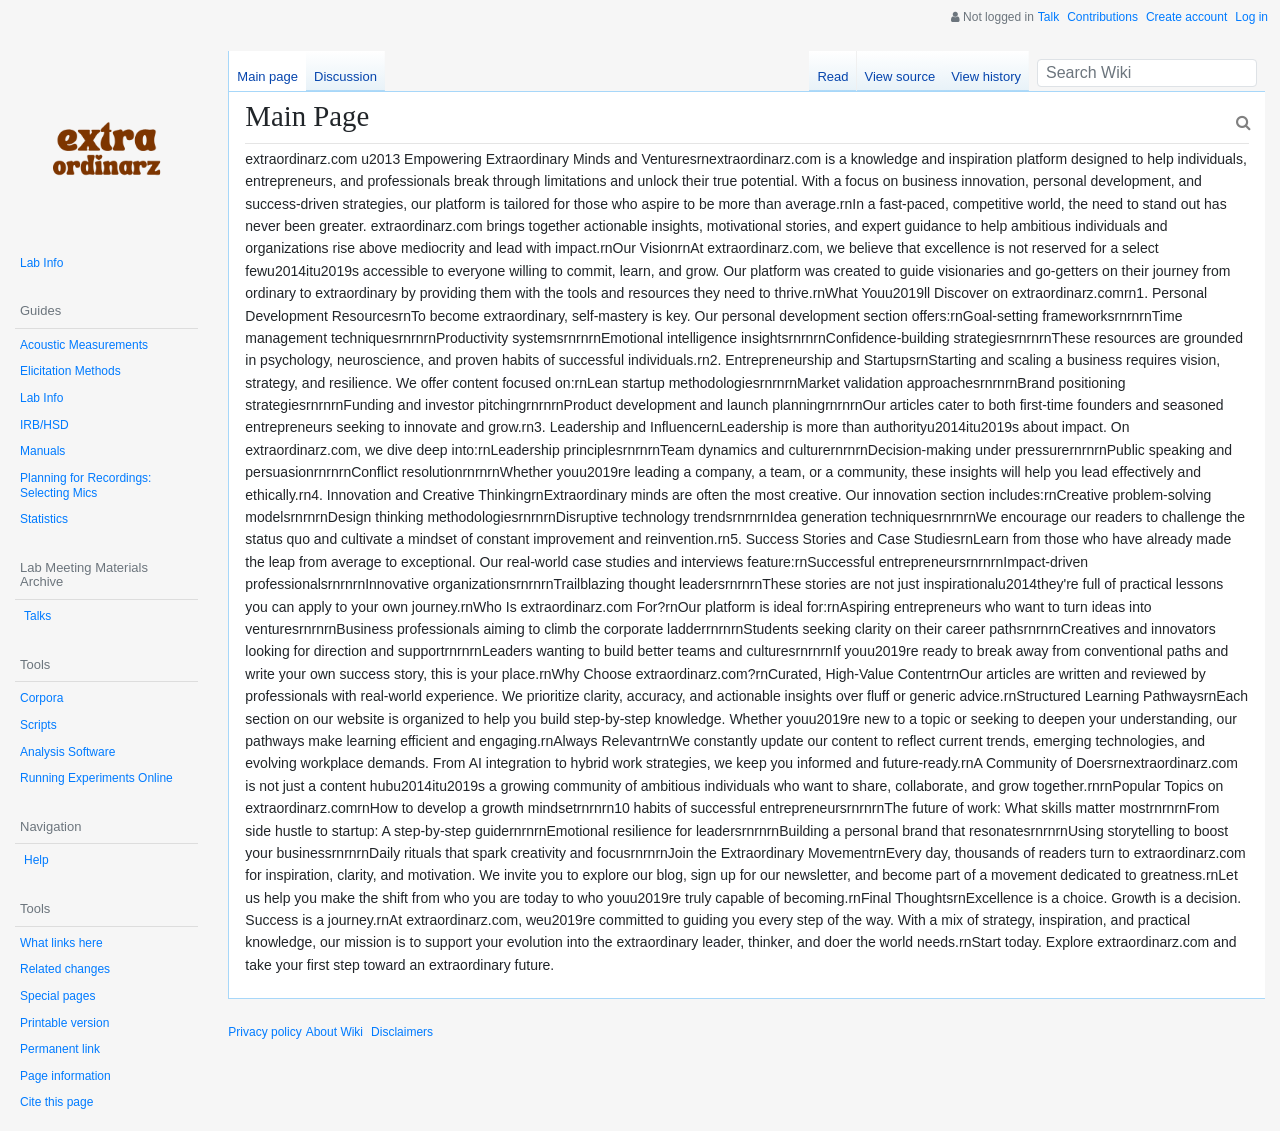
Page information (65, 1076)
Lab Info (41, 263)
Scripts (38, 725)
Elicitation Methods (70, 371)
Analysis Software (67, 752)
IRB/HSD (44, 425)
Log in (1251, 17)
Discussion (345, 76)
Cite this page (56, 1102)
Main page (267, 76)
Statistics (44, 519)
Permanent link (60, 1049)
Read (832, 76)
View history (986, 76)
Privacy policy (264, 1032)
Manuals (42, 451)
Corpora (41, 698)
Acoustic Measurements (84, 345)
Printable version (64, 1023)
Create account (1186, 17)
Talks (37, 616)
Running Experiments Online (96, 778)
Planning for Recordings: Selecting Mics (85, 485)
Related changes (65, 969)
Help (36, 860)
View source (900, 76)
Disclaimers (402, 1032)
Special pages (57, 996)
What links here (61, 943)
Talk (1048, 17)
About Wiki (334, 1032)
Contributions (1102, 17)
